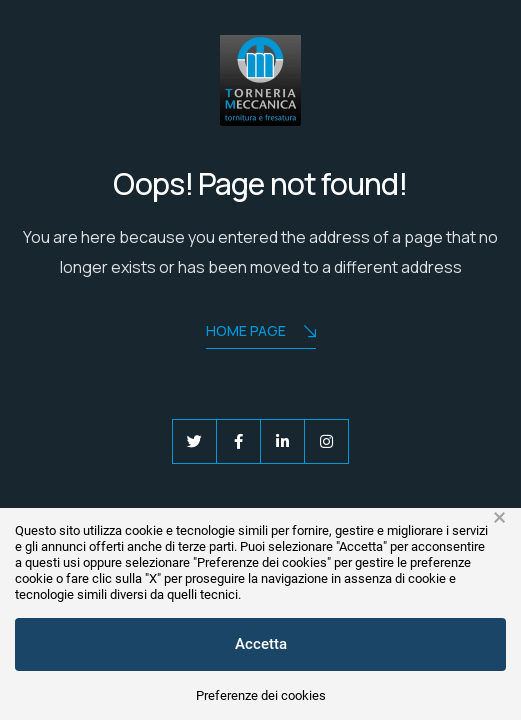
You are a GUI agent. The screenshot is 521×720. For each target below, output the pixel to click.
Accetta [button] (261, 644)
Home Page (261, 332)
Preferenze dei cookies (261, 695)
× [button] (499, 518)
